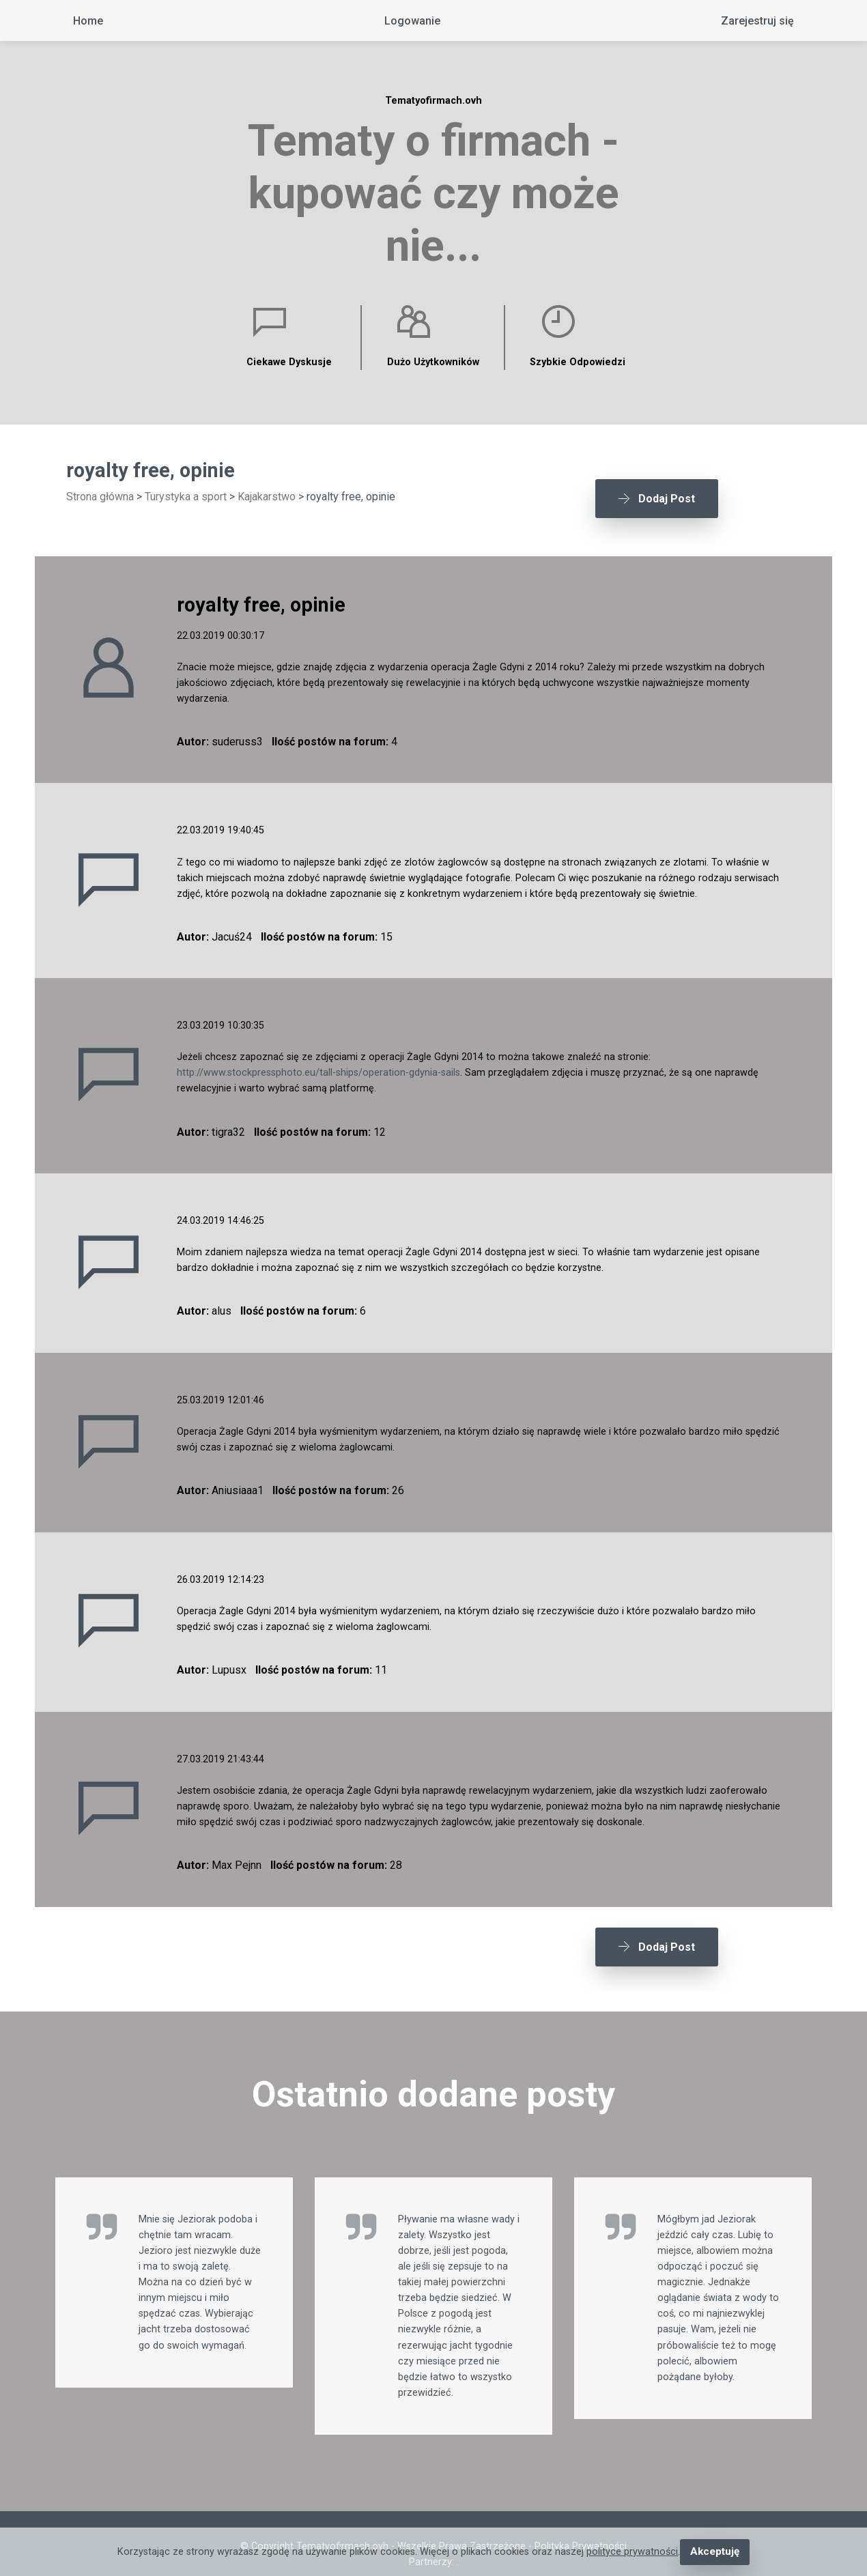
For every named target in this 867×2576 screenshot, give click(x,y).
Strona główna (100, 496)
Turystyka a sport (186, 496)
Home (88, 20)
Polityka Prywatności (581, 2525)
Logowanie (412, 20)
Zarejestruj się (757, 20)
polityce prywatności (633, 2552)
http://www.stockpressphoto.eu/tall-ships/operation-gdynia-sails (318, 1062)
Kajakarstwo (267, 496)
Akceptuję (714, 2552)
